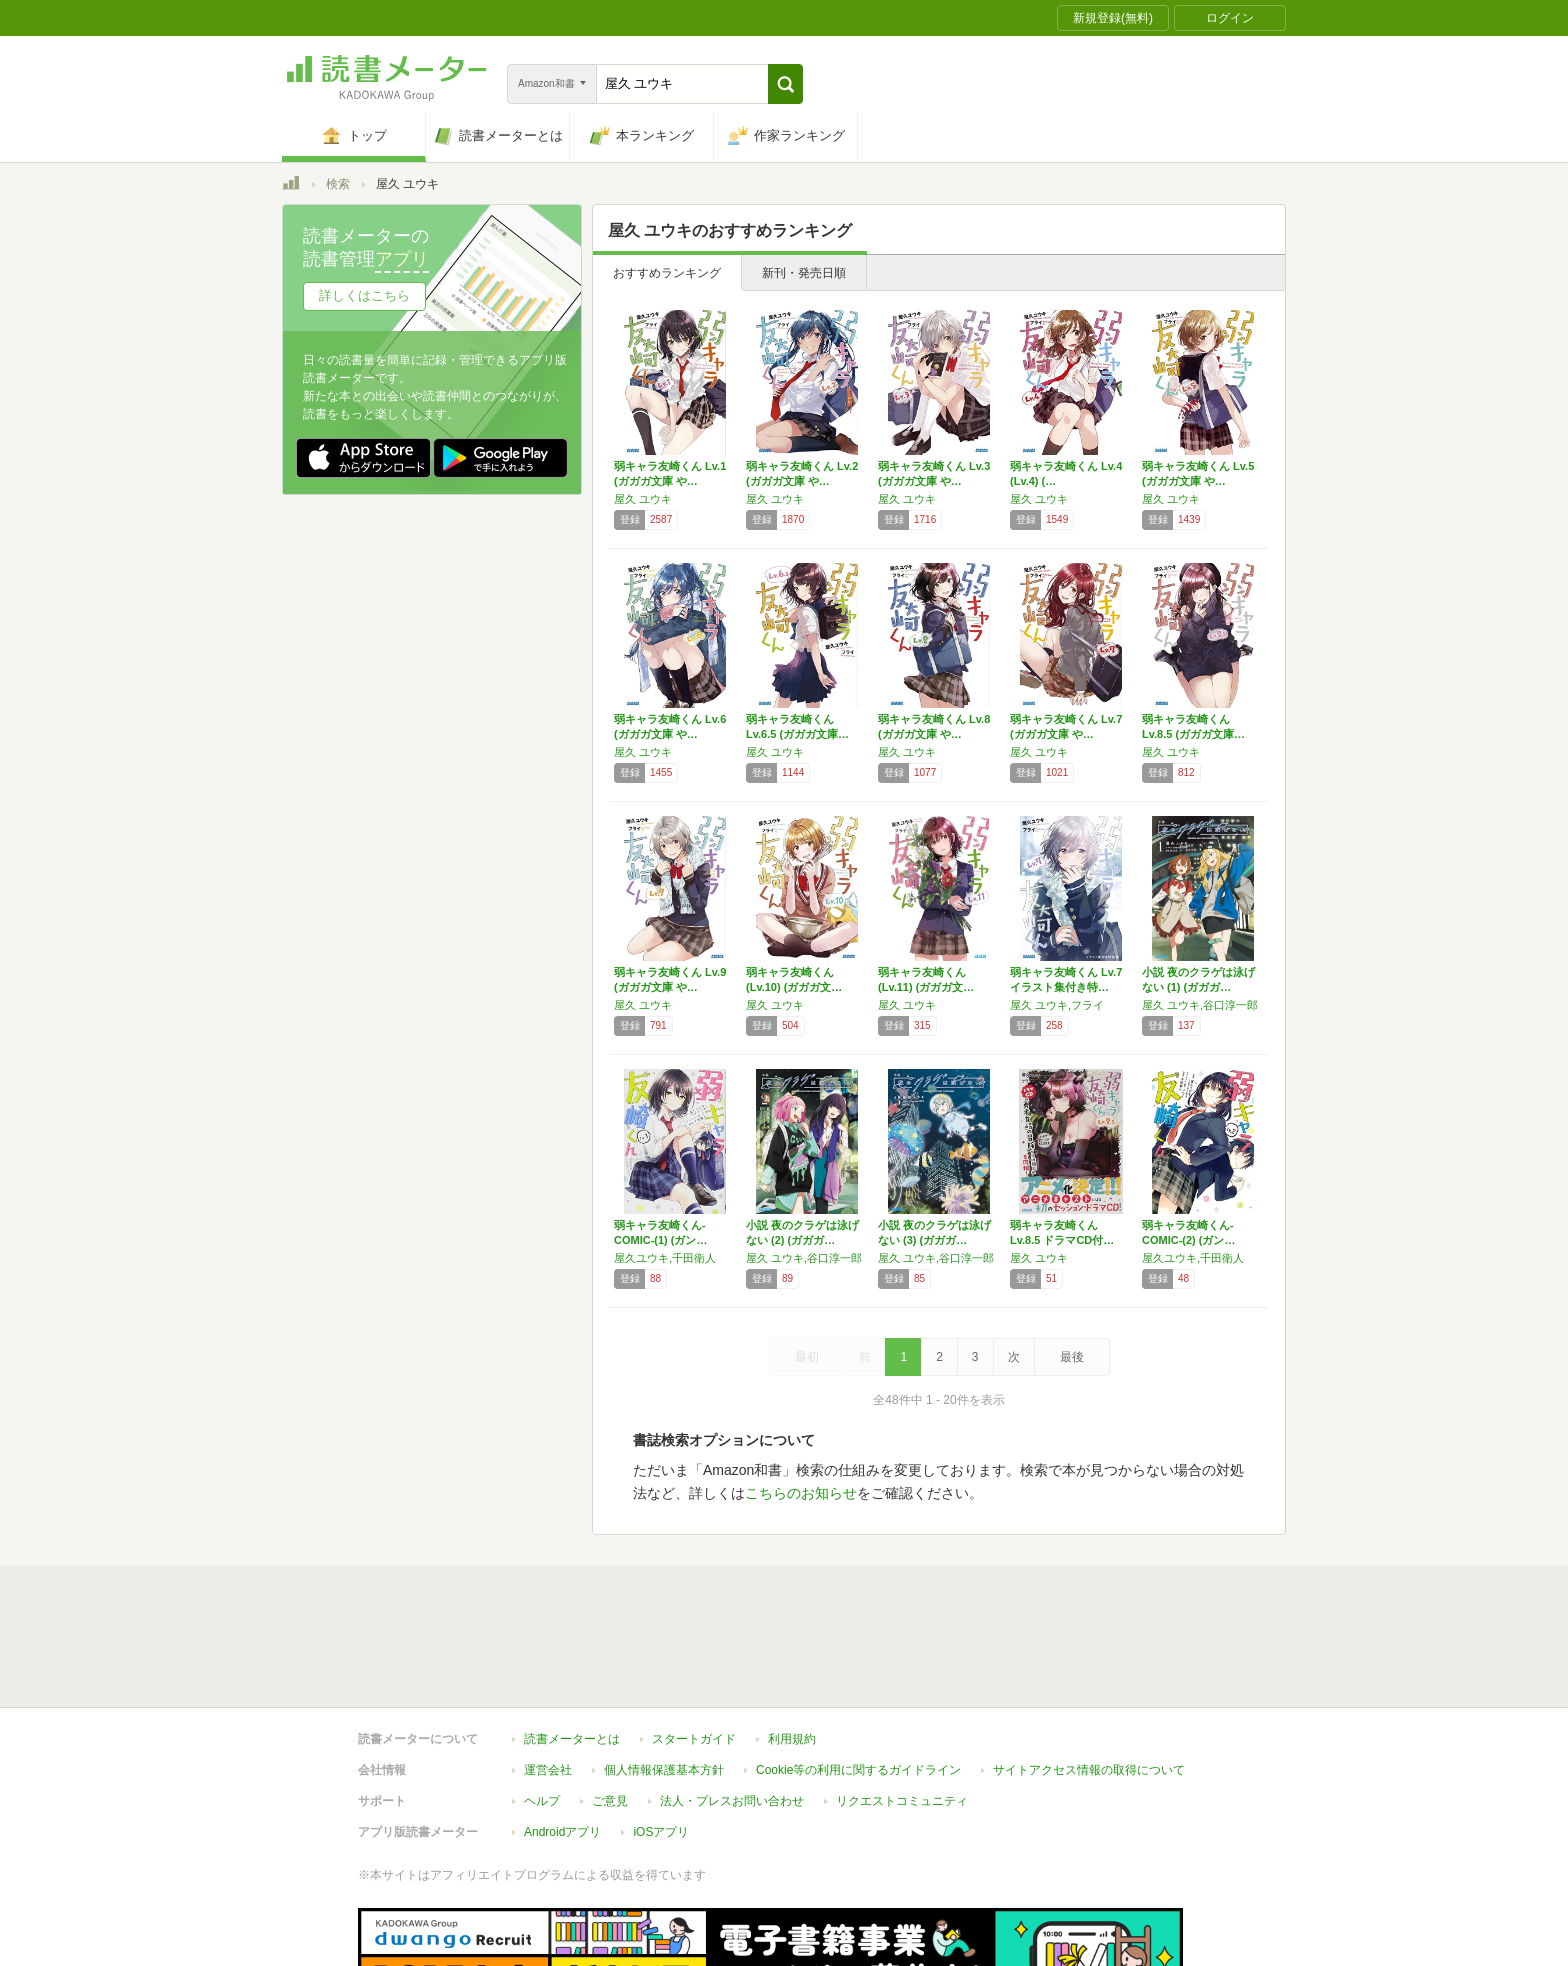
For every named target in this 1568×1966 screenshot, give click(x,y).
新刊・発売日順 (804, 273)
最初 (807, 1357)
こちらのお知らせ (801, 1493)
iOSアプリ (661, 1832)
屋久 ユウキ (643, 499)
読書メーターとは (572, 1739)
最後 (1072, 1357)
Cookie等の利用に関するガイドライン (858, 1770)
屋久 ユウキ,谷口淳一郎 (1200, 1005)
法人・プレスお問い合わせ (732, 1801)
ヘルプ (542, 1801)
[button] (785, 84)
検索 (338, 184)
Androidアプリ (562, 1832)
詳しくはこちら (364, 295)
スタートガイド (694, 1739)
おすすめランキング (667, 273)
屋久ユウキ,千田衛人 (665, 1258)
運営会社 (548, 1770)
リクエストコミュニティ (902, 1801)
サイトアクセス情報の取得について (1089, 1770)
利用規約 (792, 1739)
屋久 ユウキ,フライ (1057, 1005)
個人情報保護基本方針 (664, 1770)
